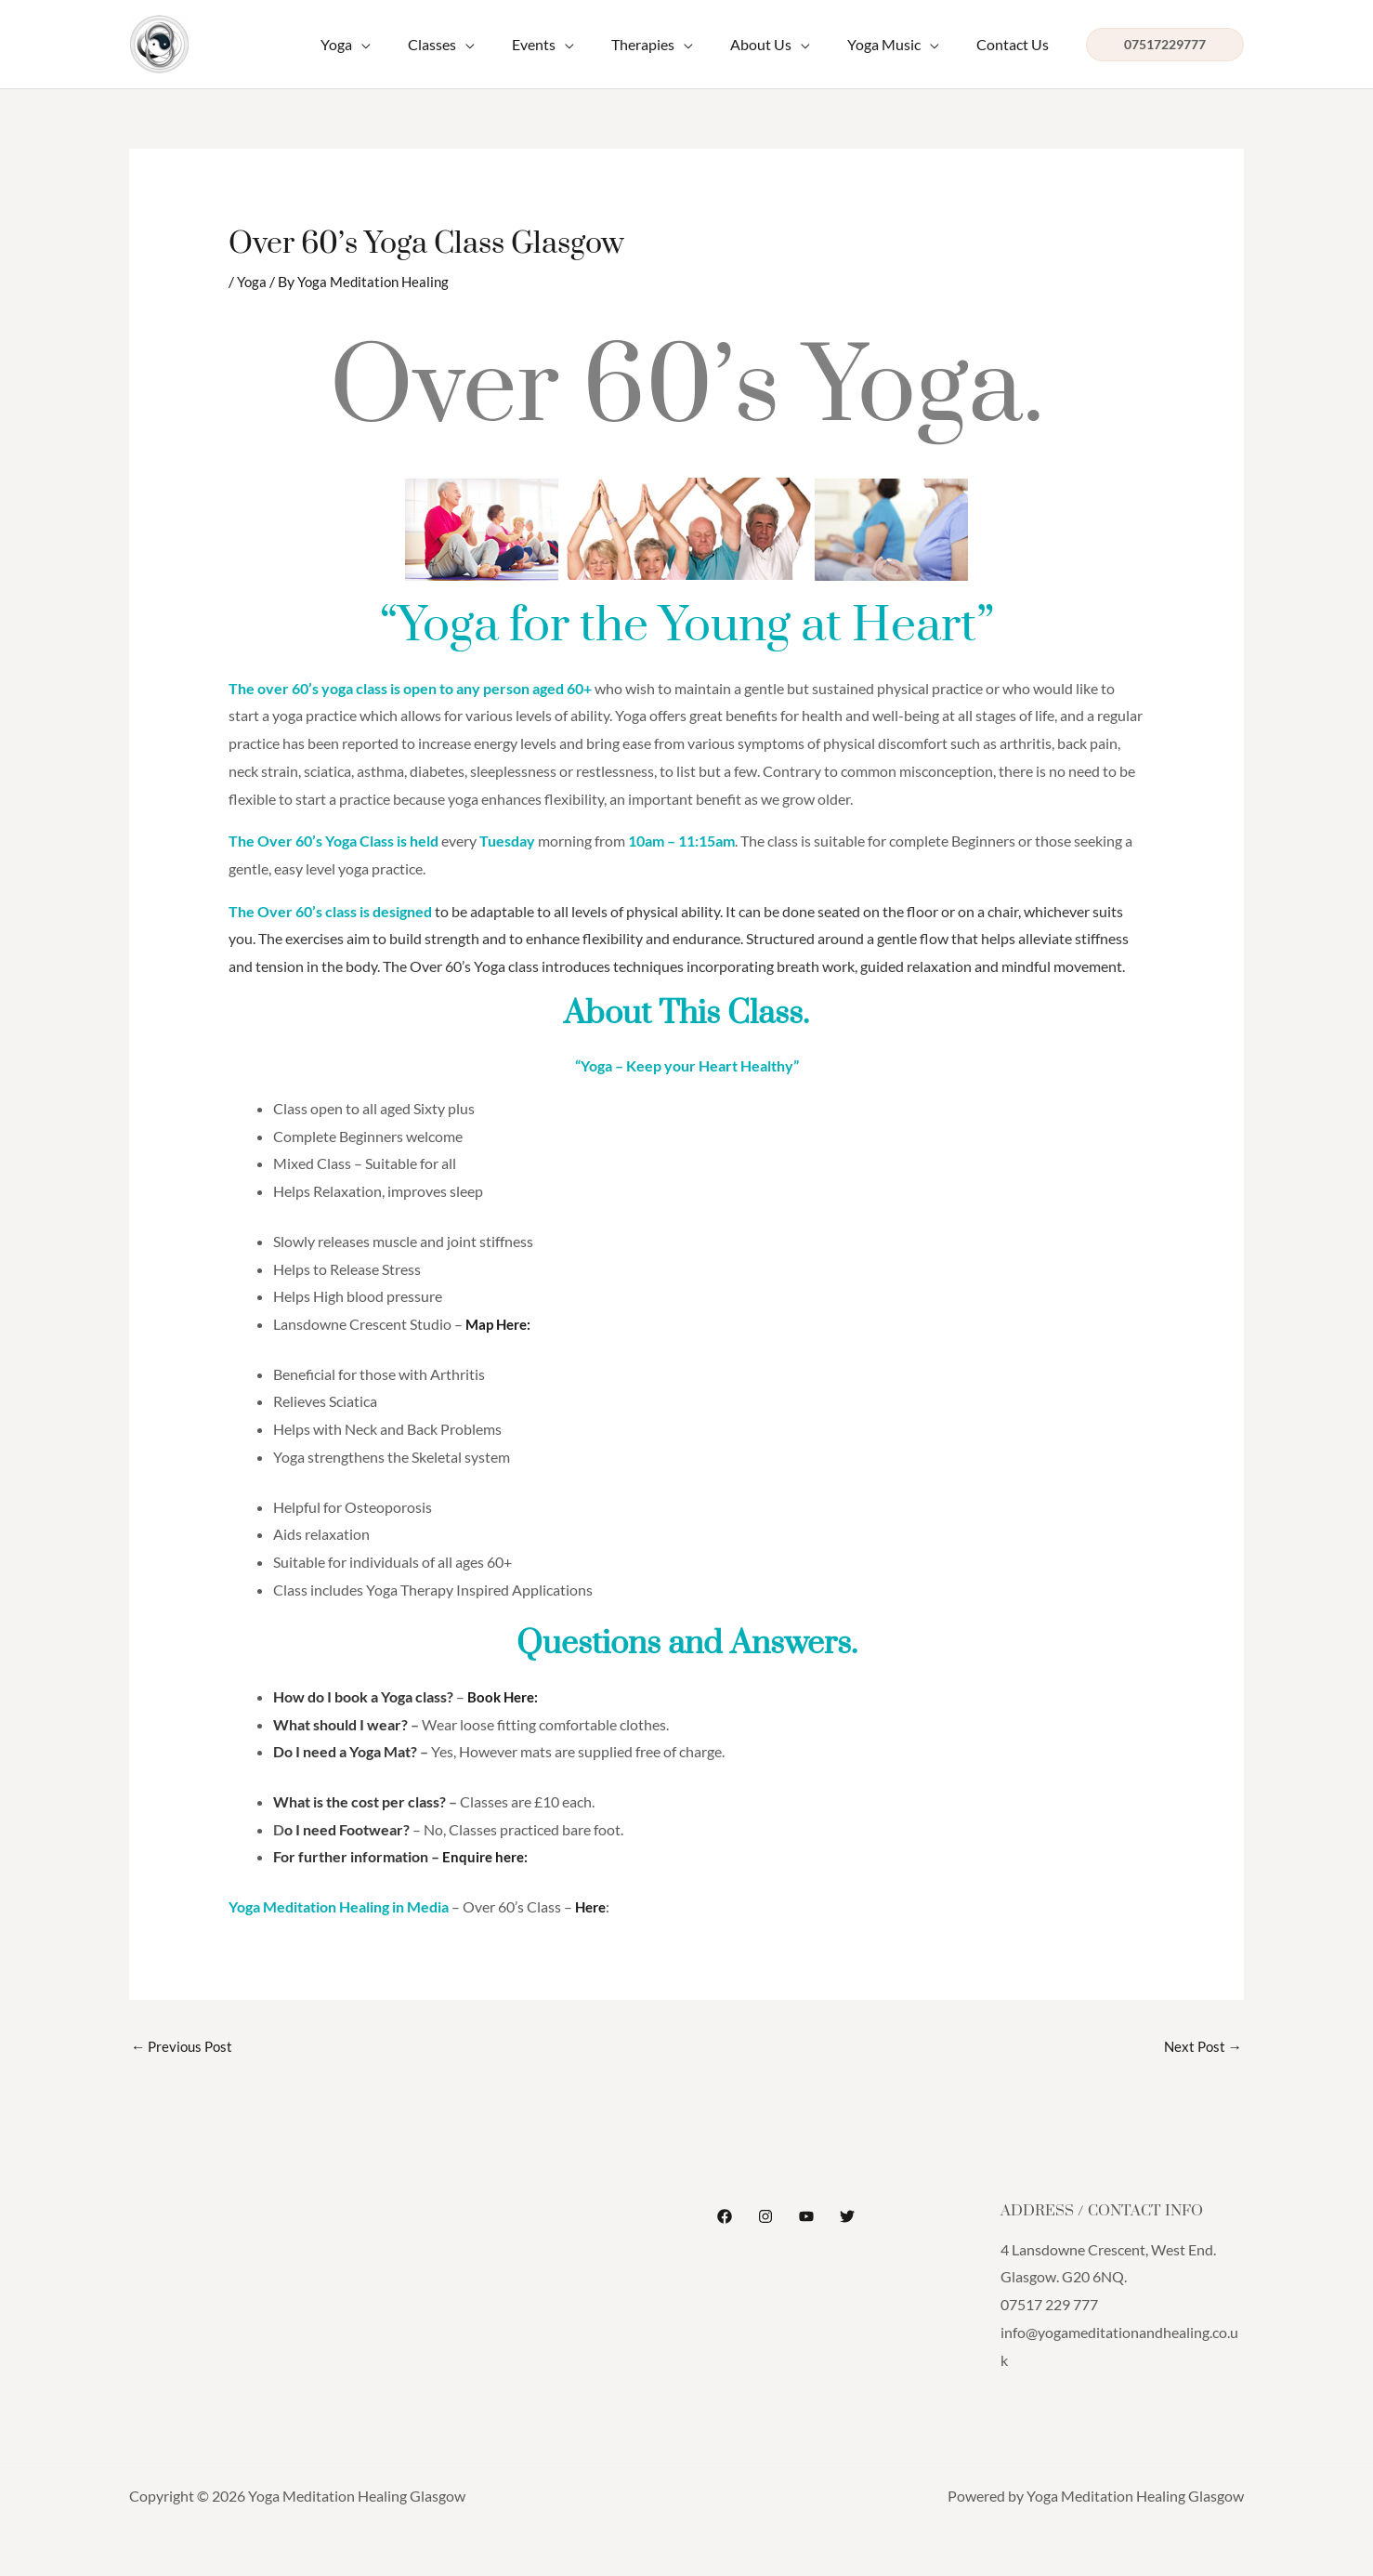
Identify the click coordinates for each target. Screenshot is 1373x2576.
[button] (1165, 44)
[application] (409, 44)
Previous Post (184, 2047)
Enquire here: (487, 1856)
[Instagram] (765, 2217)
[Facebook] (724, 2217)
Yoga (252, 281)
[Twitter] (847, 2217)
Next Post (1201, 2047)
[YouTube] (806, 2217)
